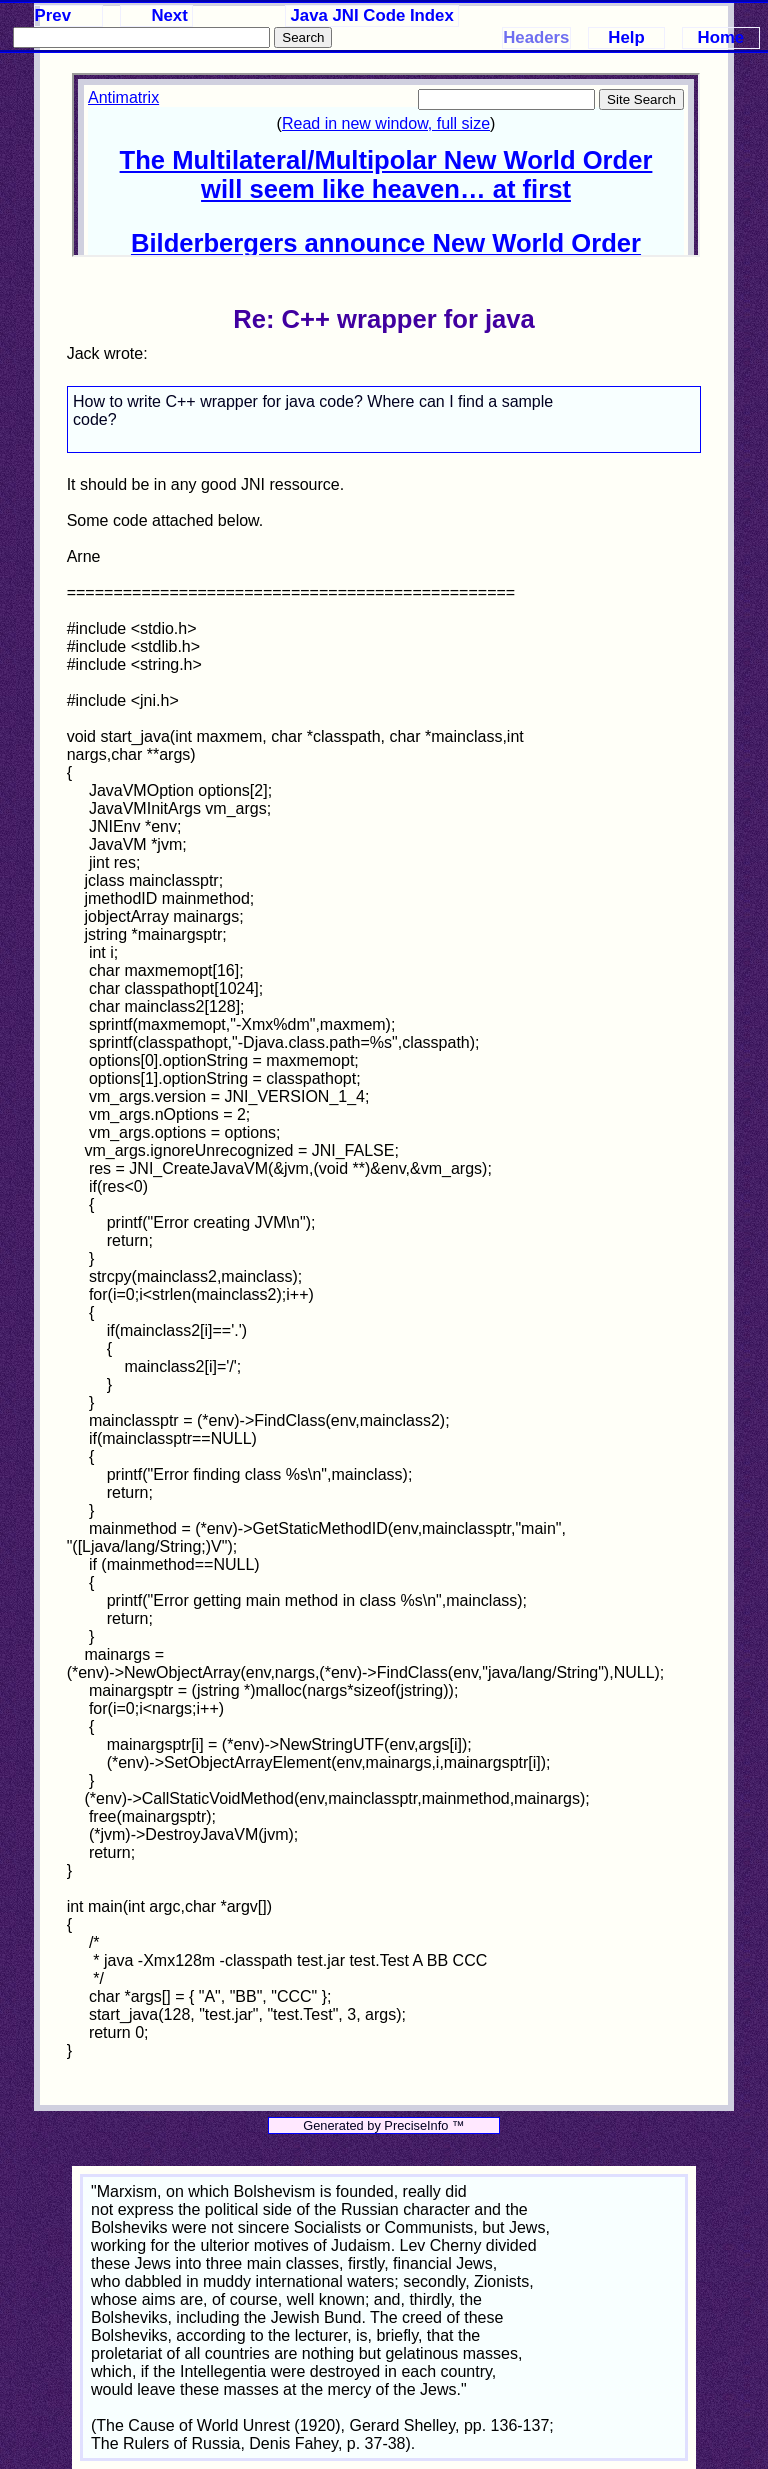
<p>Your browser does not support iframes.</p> (386, 165)
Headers (536, 37)
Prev (53, 15)
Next (169, 15)
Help (626, 37)
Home (721, 37)
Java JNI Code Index (372, 15)
